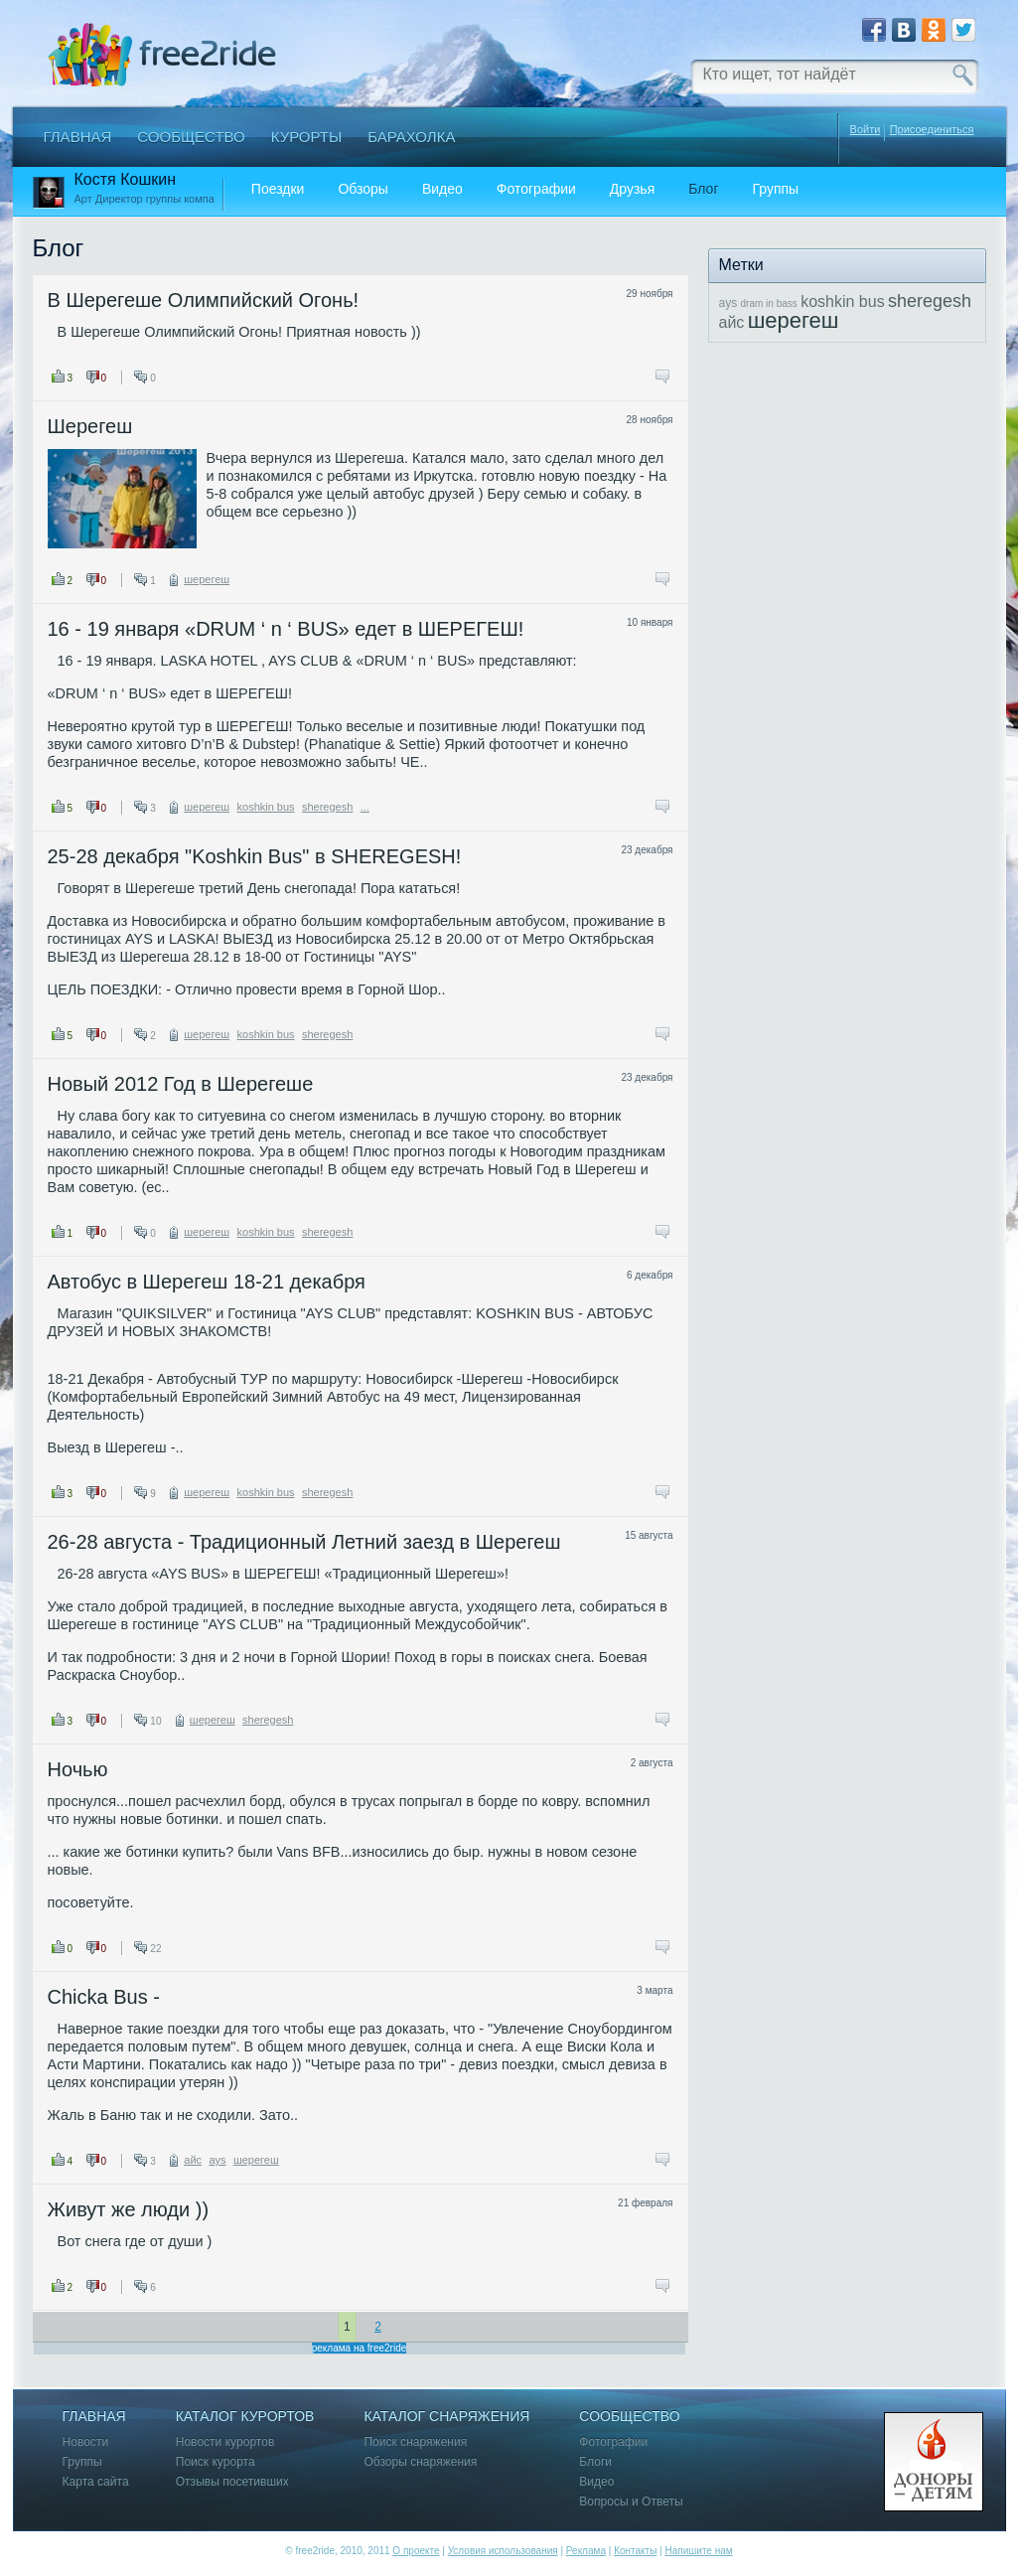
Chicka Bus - (104, 1997)
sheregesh (327, 807)
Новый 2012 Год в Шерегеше (181, 1084)
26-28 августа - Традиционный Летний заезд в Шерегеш (304, 1542)
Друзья (632, 189)
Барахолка (411, 136)
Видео (442, 189)
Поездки (278, 189)
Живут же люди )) (129, 2209)
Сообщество (190, 136)
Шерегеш (90, 426)
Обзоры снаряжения (420, 2462)
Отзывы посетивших (232, 2482)
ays (217, 2160)
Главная (78, 136)
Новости (86, 2442)
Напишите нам (698, 2550)
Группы (776, 189)
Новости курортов (225, 2442)
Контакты (635, 2550)
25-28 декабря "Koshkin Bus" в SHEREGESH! (255, 856)
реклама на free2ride (359, 2348)
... (365, 807)
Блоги (595, 2462)
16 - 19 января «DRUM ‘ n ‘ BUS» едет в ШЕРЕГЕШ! (286, 629)
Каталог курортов (245, 2416)
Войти (865, 129)
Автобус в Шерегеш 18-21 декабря (206, 1281)
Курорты (307, 136)
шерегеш (206, 579)
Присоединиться (932, 129)
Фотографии (536, 189)
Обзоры (363, 189)
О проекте (415, 2550)
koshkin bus (266, 807)
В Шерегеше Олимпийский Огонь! (204, 300)
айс (193, 2160)
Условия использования (503, 2550)
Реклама (586, 2550)
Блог (703, 189)
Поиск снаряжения (415, 2442)
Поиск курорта (215, 2462)
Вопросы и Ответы (630, 2502)
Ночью (78, 1769)
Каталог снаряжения (446, 2416)
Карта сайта (96, 2482)
